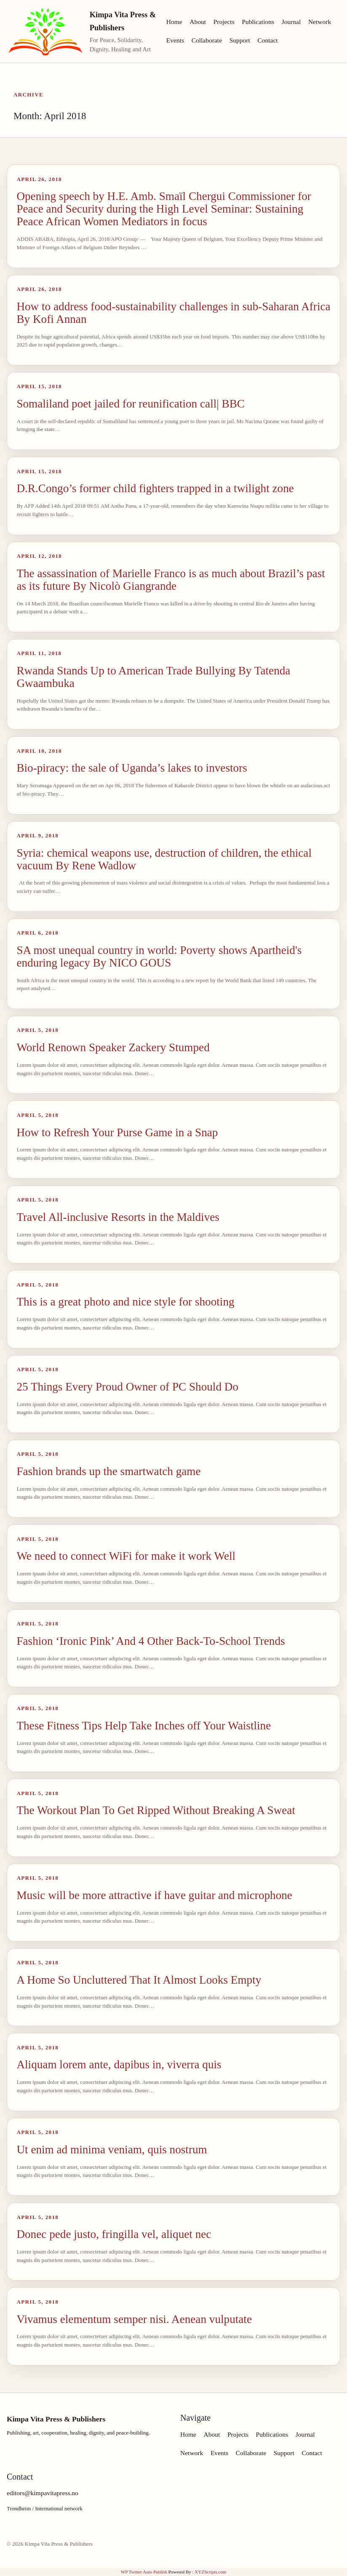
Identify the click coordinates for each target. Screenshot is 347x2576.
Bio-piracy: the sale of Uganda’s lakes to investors (131, 768)
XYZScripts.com (210, 2571)
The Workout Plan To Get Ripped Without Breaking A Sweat (155, 1810)
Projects (224, 21)
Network (319, 21)
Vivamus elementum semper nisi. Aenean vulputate (134, 2319)
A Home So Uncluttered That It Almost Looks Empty (138, 1980)
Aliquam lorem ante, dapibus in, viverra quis (118, 2064)
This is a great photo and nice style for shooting (125, 1301)
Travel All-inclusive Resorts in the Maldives (117, 1217)
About (198, 21)
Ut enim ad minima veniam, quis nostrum (111, 2149)
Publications (258, 21)
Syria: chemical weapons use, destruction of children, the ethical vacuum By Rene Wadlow (164, 859)
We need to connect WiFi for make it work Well (125, 1556)
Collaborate (207, 40)
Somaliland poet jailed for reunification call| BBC (130, 403)
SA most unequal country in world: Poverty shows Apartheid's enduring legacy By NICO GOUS (159, 956)
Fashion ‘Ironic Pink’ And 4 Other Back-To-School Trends (150, 1641)
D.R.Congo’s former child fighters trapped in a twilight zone (155, 488)
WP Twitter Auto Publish (144, 2571)
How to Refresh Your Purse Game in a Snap (117, 1132)
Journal (291, 21)
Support (240, 40)
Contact (267, 40)
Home (174, 21)
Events (175, 40)
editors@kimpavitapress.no (42, 2492)
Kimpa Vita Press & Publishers (123, 21)
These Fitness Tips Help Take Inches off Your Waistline (143, 1725)
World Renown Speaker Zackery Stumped (112, 1047)
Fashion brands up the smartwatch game (108, 1471)
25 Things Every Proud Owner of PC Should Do (127, 1386)
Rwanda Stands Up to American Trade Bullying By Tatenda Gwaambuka (153, 677)
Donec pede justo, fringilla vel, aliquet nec (113, 2234)
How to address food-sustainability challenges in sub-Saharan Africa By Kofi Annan (173, 312)
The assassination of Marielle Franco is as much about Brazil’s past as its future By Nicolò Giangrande (170, 579)
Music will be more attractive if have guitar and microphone (154, 1895)
